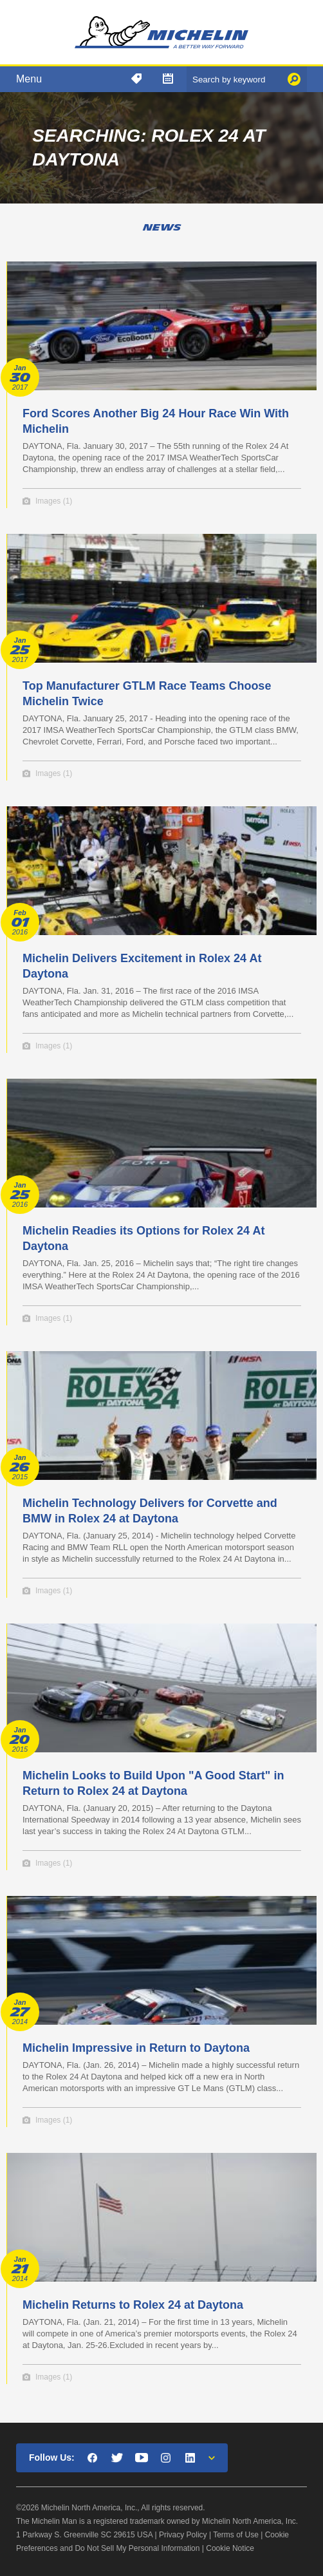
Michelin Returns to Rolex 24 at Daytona (133, 2304)
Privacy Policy (183, 2534)
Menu (29, 78)
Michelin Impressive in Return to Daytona (136, 2047)
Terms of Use (236, 2534)
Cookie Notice (230, 2548)
